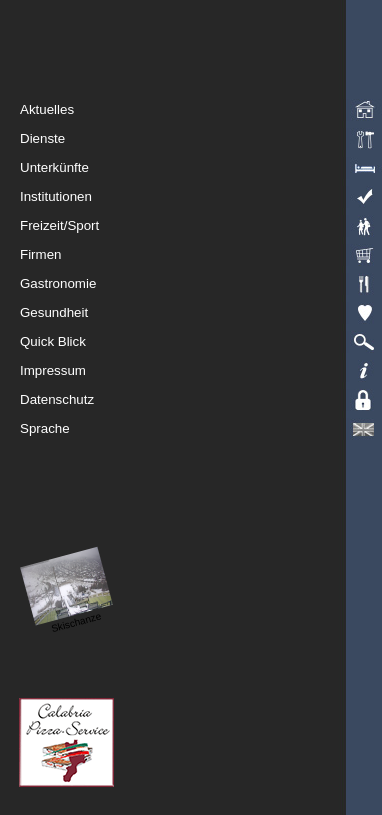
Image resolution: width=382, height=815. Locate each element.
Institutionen (201, 197)
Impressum (201, 371)
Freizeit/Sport (201, 226)
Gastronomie (201, 284)
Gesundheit (201, 313)
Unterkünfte (201, 168)
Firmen (201, 255)
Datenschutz (201, 400)
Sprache (201, 429)
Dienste (201, 139)
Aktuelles (201, 110)
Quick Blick (201, 342)
